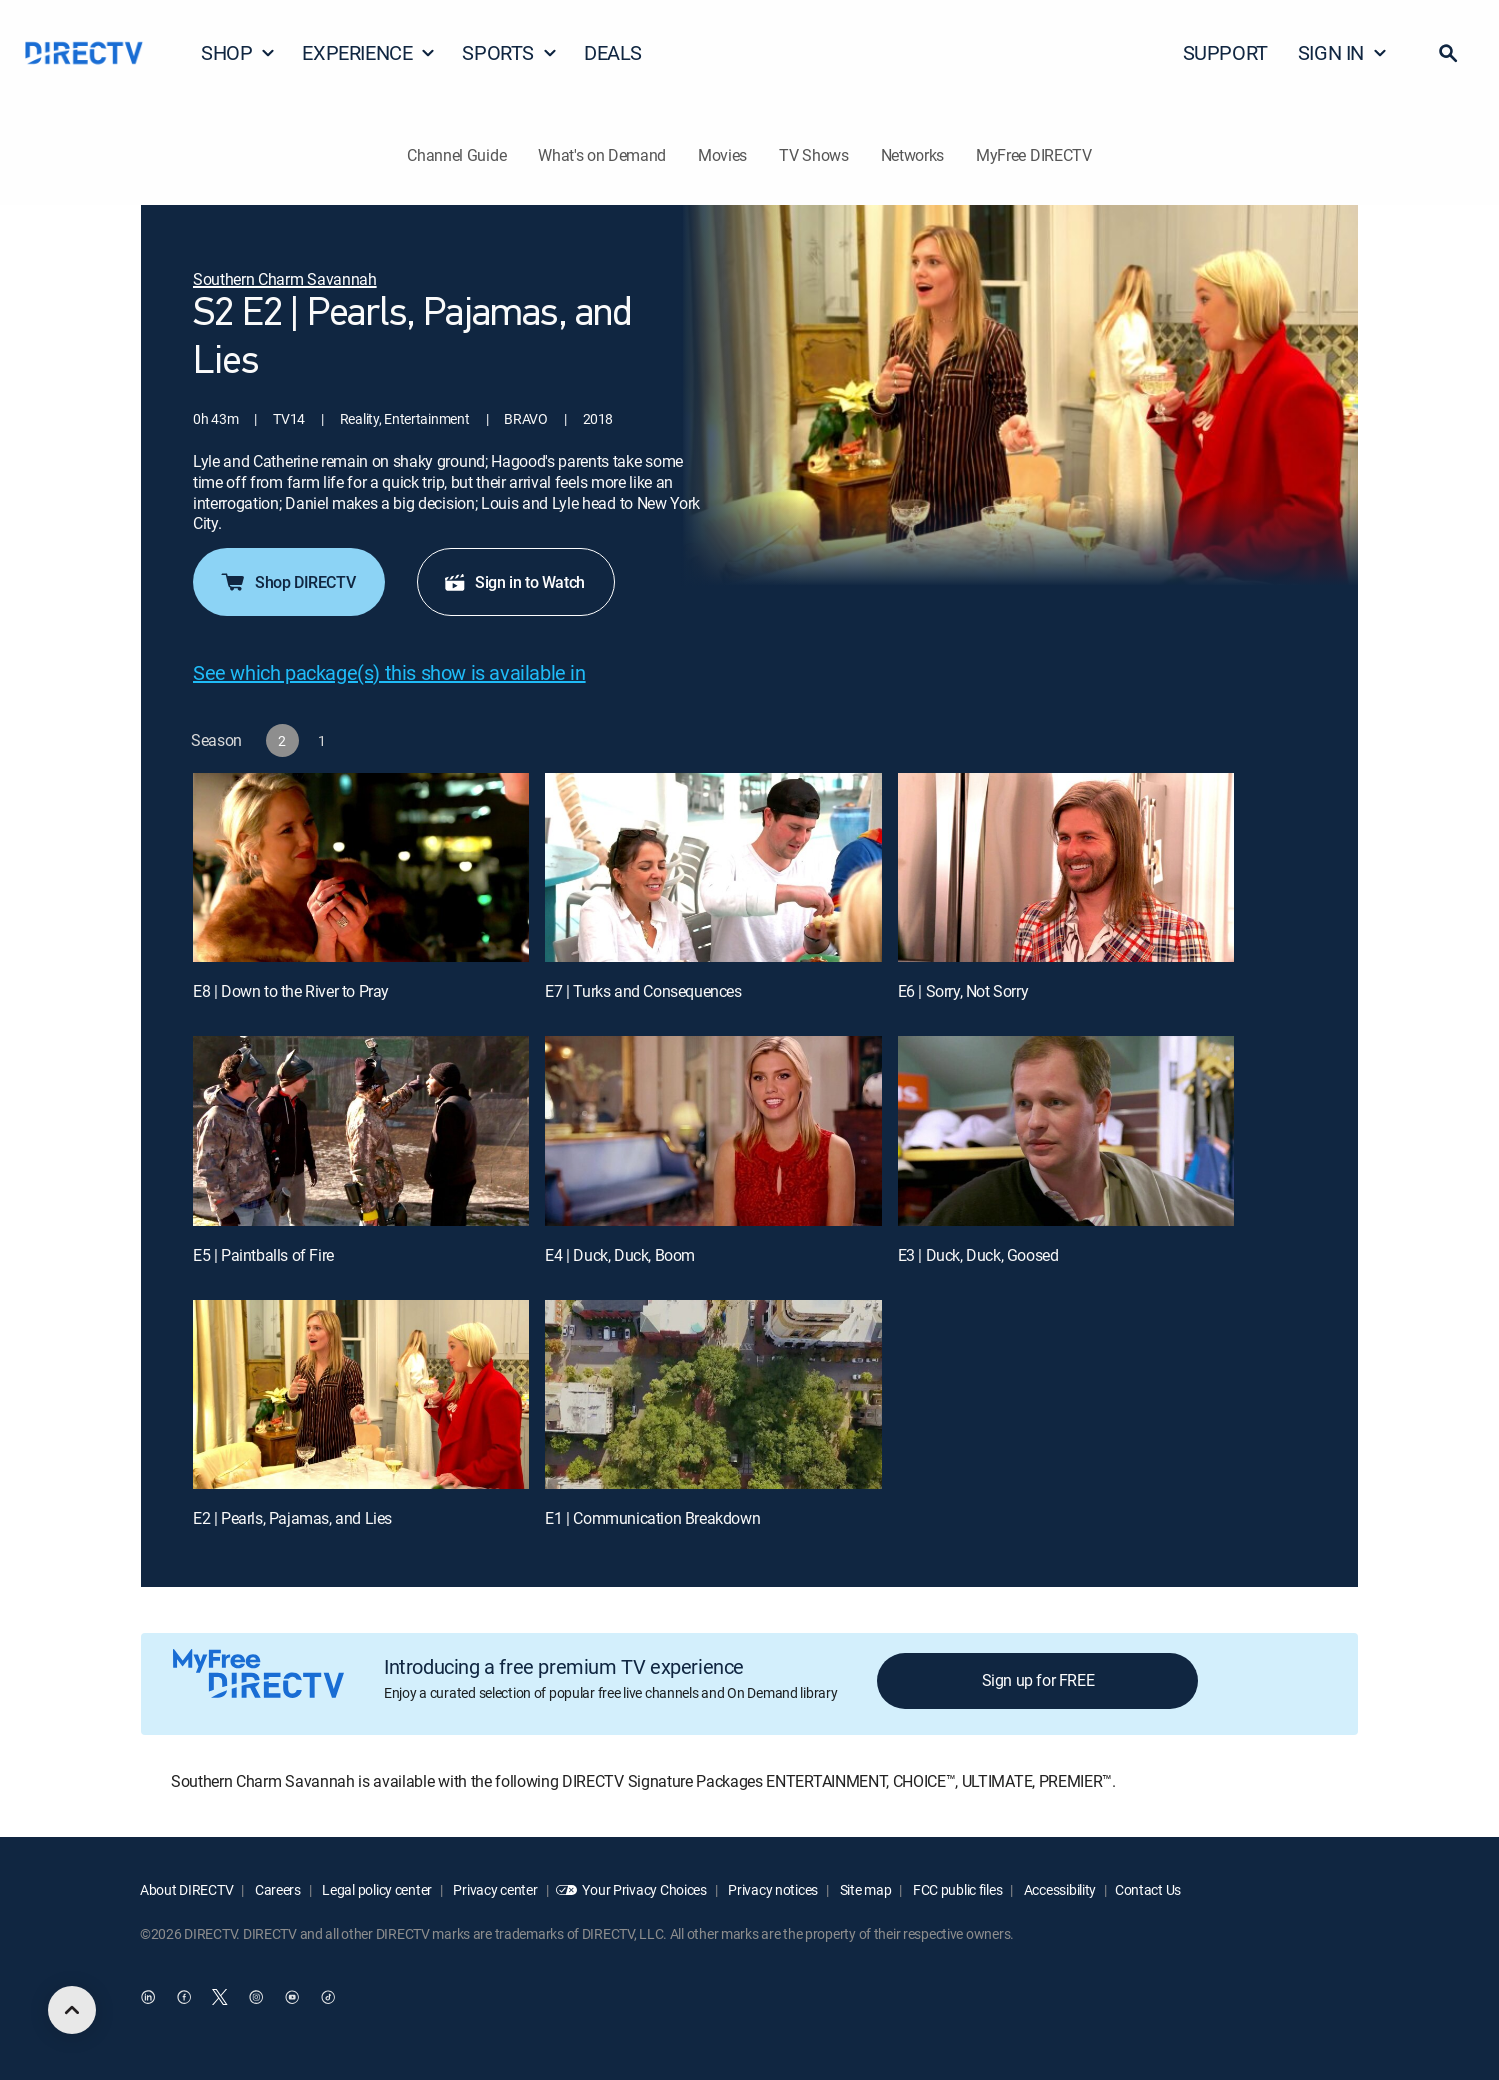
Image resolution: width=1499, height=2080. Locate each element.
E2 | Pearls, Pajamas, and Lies (292, 1518)
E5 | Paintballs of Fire (263, 1255)
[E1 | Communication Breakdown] (713, 1394)
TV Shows (813, 155)
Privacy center (494, 1889)
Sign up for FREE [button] (1038, 1680)
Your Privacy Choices (644, 1889)
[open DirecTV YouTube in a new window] (292, 1997)
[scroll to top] (72, 2010)
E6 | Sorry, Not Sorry (963, 991)
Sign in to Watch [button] (514, 582)
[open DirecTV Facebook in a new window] (184, 1997)
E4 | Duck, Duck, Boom (620, 1255)
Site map (864, 1889)
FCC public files (956, 1889)
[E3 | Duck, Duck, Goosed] (1066, 1130)
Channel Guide (456, 155)
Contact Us (1148, 1889)
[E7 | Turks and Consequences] (713, 867)
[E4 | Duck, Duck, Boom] (713, 1130)
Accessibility (1058, 1889)
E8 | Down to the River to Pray (291, 991)
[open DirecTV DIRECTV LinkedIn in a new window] (148, 1997)
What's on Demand (602, 155)
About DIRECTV (186, 1889)
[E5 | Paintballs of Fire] (361, 1130)
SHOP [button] (238, 52)
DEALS (613, 52)
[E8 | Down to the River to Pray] (361, 867)
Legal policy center (376, 1889)
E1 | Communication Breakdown (652, 1518)
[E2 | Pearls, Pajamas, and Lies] (361, 1394)
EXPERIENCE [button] (369, 52)
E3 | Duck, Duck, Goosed (978, 1255)
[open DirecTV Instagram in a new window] (256, 1997)
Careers (276, 1889)
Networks (912, 155)
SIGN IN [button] (1343, 52)
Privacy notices (772, 1889)
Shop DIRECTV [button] (287, 582)
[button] (1448, 53)
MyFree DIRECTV (1034, 155)
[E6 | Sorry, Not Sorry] (1066, 867)
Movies (722, 155)
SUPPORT (1225, 52)
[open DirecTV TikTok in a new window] (328, 1997)
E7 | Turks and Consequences (643, 991)
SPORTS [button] (510, 52)
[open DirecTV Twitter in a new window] (220, 1997)
